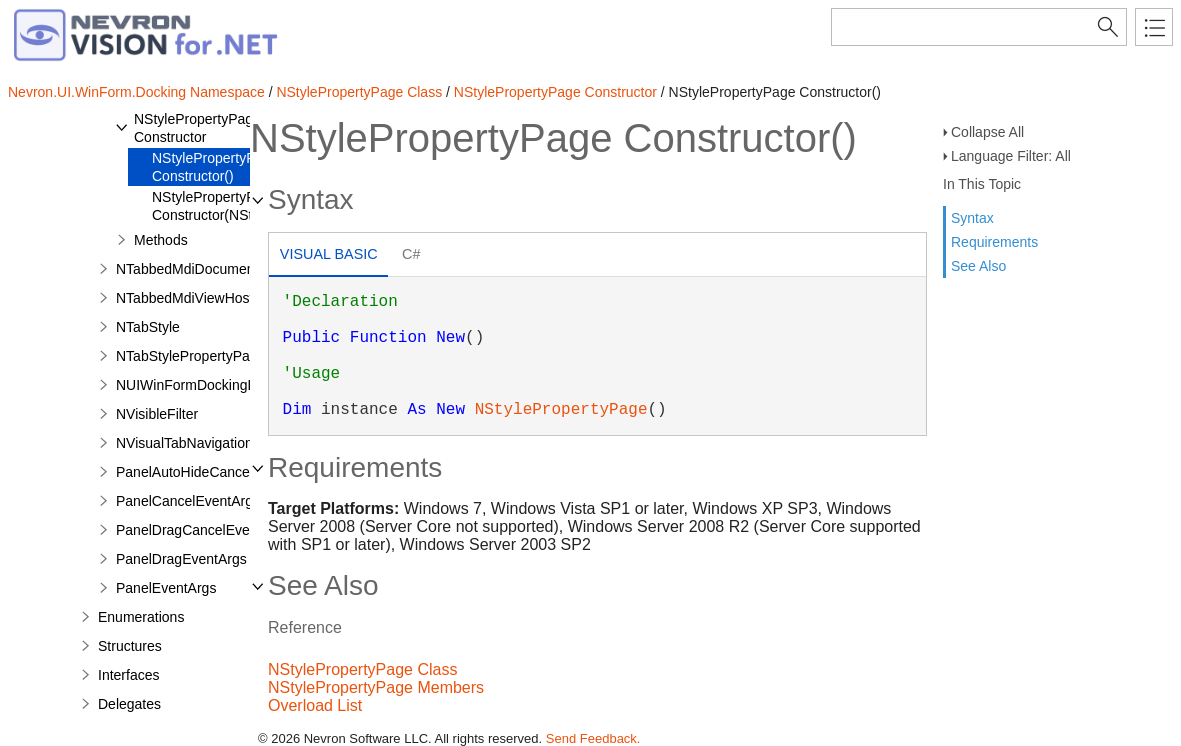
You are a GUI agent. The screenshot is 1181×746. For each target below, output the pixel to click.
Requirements (994, 242)
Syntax (972, 218)
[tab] (328, 256)
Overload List (315, 705)
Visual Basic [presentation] (329, 254)
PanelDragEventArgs (181, 559)
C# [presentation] (411, 254)
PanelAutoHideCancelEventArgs (217, 472)
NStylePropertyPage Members (376, 687)
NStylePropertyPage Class (359, 92)
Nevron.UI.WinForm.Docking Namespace (136, 92)
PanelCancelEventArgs (188, 501)
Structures (130, 646)
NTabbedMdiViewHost (184, 298)
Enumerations (141, 617)
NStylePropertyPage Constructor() (215, 167)
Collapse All (987, 132)
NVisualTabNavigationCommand (216, 443)
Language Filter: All (1011, 156)
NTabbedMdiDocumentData (202, 269)
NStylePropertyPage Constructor (555, 92)
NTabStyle (148, 327)
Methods (161, 240)
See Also (978, 266)
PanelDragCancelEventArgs (203, 530)
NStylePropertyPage (561, 410)
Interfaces (128, 675)
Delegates (129, 704)
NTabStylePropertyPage (190, 356)
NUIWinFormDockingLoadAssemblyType (243, 385)
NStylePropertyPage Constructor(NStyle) (215, 206)
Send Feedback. (593, 738)
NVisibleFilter (157, 414)
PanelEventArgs (166, 588)
